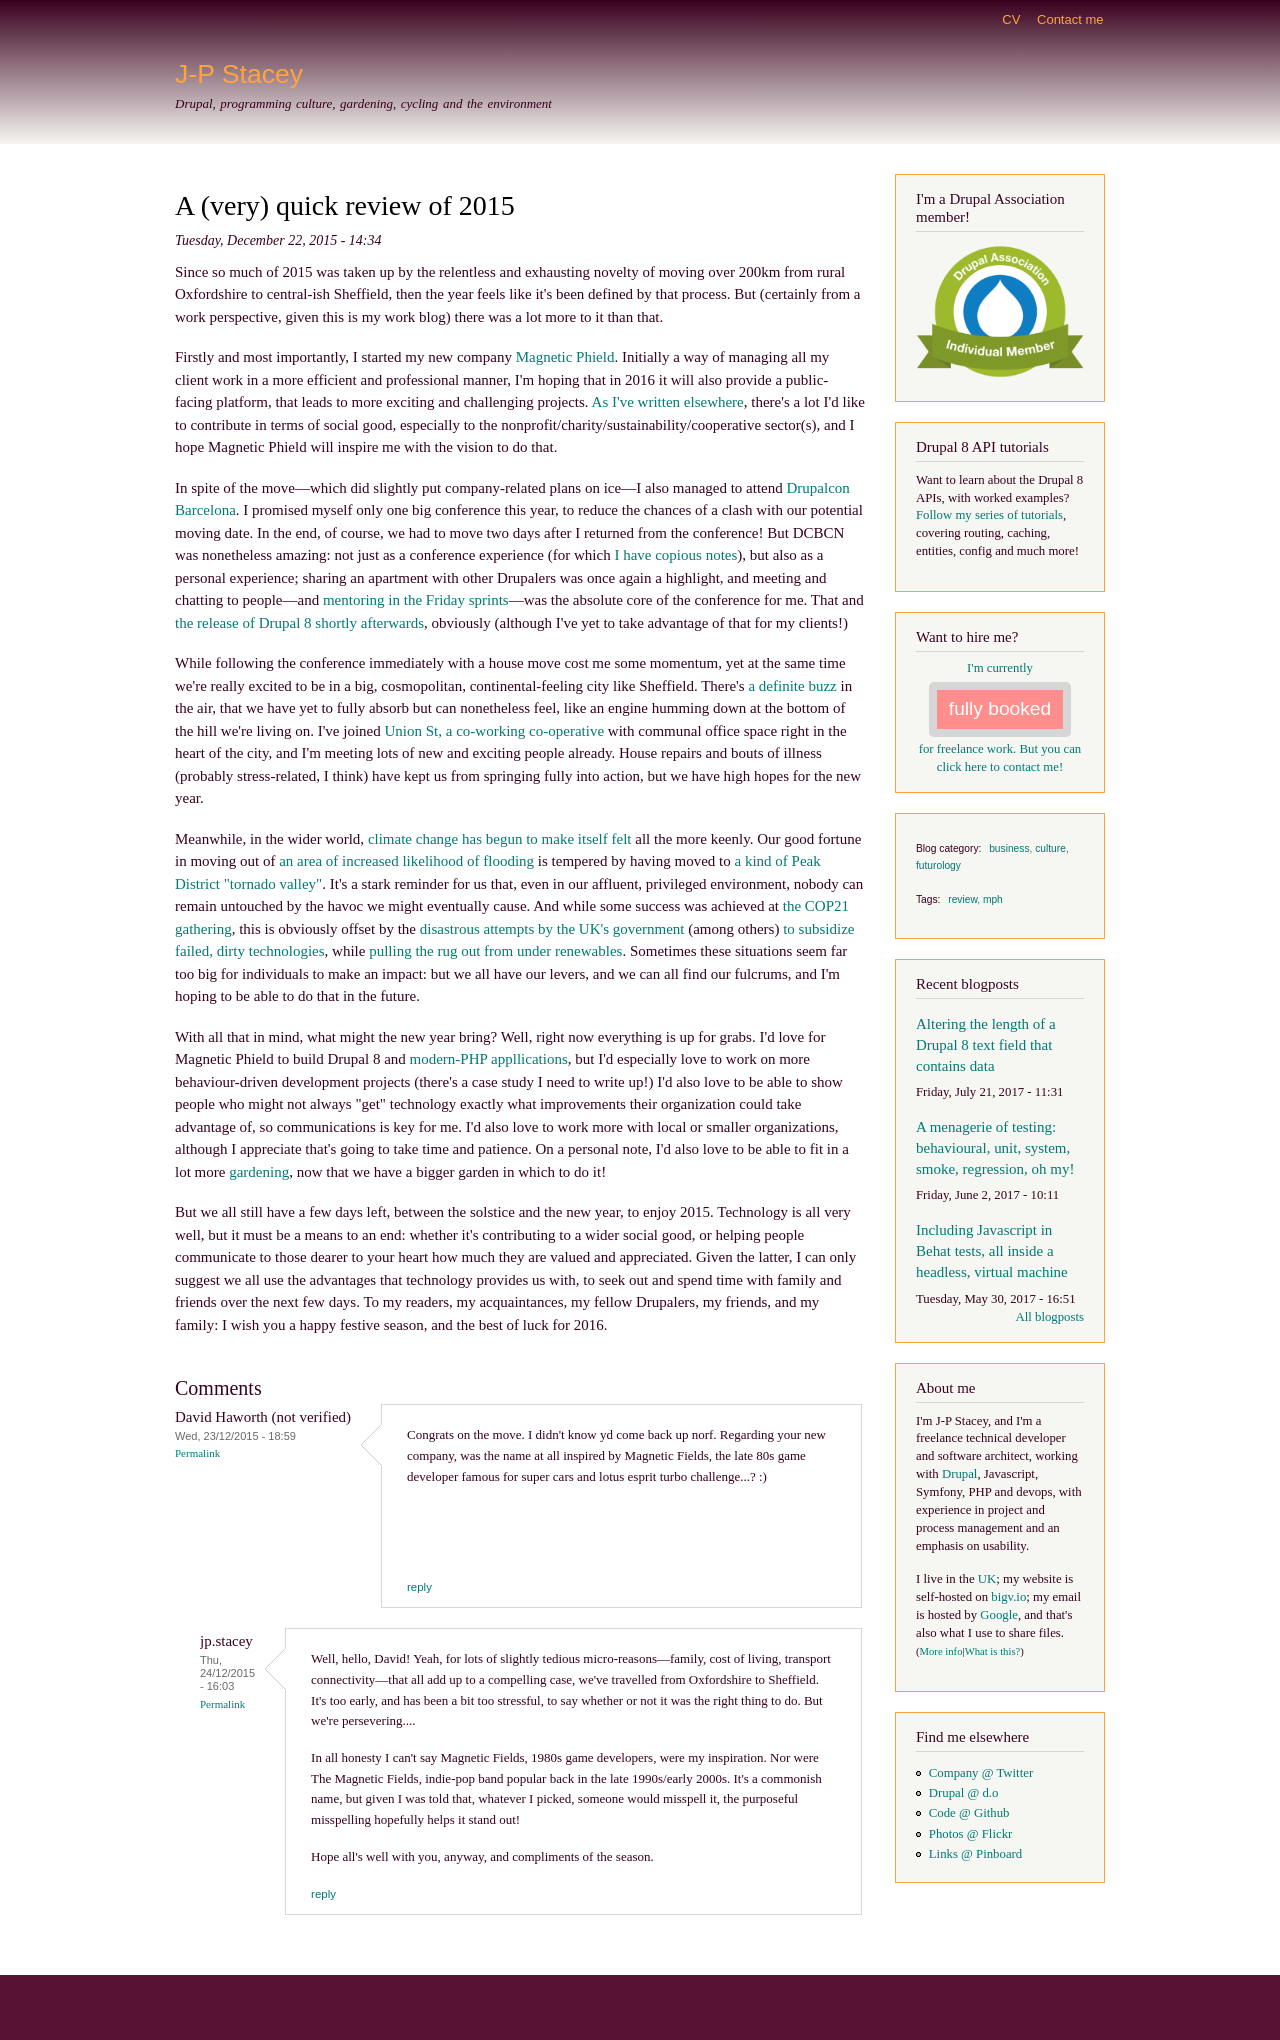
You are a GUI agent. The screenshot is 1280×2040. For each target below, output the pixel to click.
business (1009, 848)
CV (1011, 19)
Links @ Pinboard (975, 1854)
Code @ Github (969, 1813)
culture (1050, 848)
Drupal (960, 1474)
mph (993, 899)
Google (999, 1615)
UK (987, 1579)
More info (941, 1651)
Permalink (197, 1453)
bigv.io (1008, 1597)
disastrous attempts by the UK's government (552, 929)
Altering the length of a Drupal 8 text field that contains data (986, 1045)
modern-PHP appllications (489, 1059)
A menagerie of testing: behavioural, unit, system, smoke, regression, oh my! (995, 1148)
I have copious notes (675, 555)
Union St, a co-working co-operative (495, 731)
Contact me (1070, 19)
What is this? (993, 1651)
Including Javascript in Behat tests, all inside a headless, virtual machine (992, 1251)
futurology (938, 865)
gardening (259, 1172)
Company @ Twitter (981, 1773)
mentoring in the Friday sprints (416, 600)
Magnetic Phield (565, 357)
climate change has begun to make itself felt (500, 839)
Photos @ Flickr (971, 1834)
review (962, 899)
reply (419, 1587)
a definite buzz (792, 686)
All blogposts (1049, 1317)
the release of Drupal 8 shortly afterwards (299, 623)
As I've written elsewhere (668, 402)
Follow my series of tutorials (989, 515)
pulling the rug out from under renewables (495, 951)
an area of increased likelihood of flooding (406, 861)
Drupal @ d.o (964, 1793)
